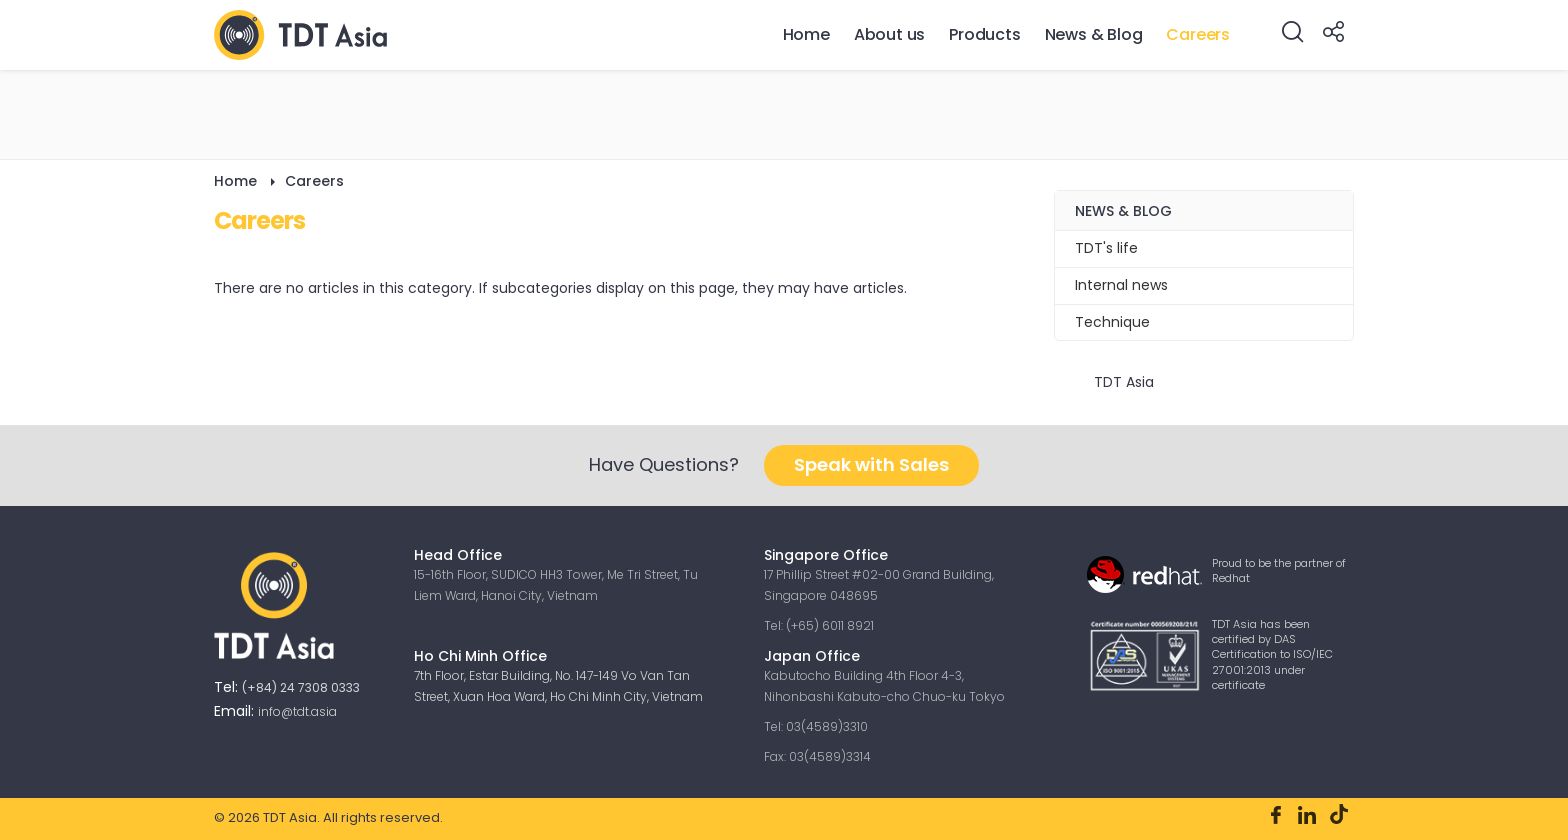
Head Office (458, 555)
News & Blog (1094, 34)
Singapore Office (826, 555)
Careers (1198, 34)
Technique (1112, 322)
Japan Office (814, 656)
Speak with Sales (871, 464)
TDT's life (1106, 248)
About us (889, 34)
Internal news (1121, 285)
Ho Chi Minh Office (480, 656)
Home (806, 34)
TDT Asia (1124, 382)
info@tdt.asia (297, 711)
